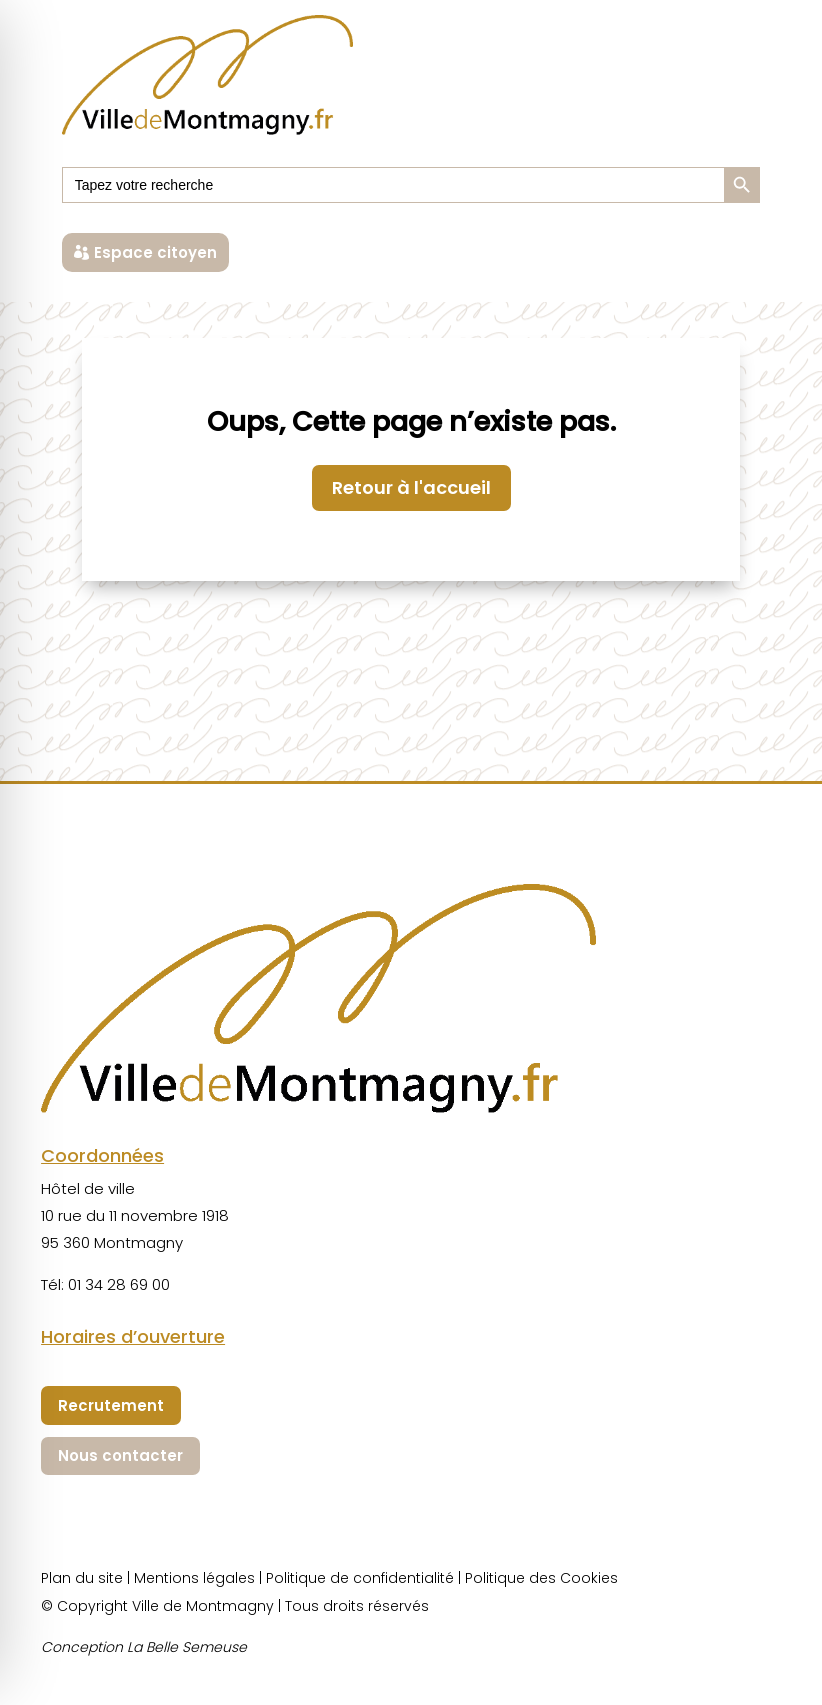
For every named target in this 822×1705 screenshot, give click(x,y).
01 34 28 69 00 (119, 1284)
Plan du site (82, 1578)
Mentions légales (194, 1578)
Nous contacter (120, 1455)
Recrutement (111, 1405)
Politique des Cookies (541, 1578)
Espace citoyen (155, 252)
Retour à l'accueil (411, 487)
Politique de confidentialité (360, 1578)
